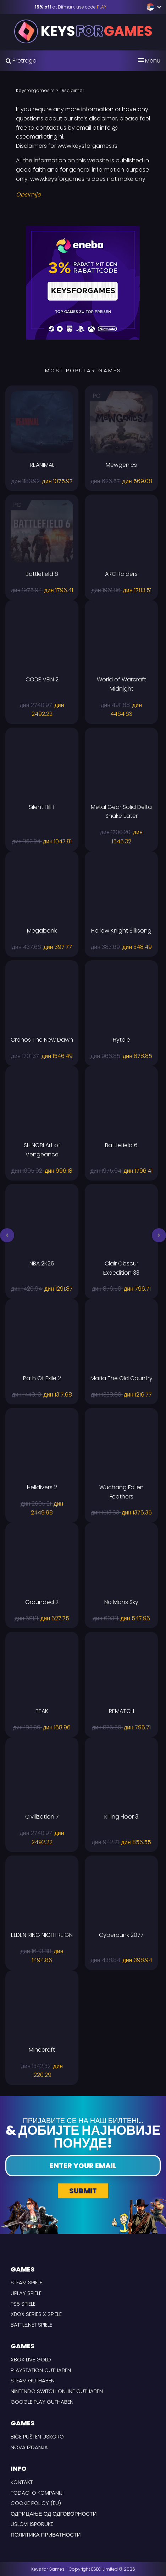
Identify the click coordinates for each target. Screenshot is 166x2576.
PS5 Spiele (23, 2303)
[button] (7, 1235)
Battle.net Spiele (31, 2324)
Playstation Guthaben (41, 2370)
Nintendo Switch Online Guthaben (57, 2391)
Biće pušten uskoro (37, 2436)
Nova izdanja (29, 2447)
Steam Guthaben (33, 2380)
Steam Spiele (26, 2282)
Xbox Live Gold (31, 2359)
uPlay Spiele (26, 2293)
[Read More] (83, 194)
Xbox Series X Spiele (36, 2314)
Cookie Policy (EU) (36, 2503)
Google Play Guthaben (42, 2401)
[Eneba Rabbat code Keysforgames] (83, 282)
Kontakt (22, 2482)
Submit (83, 2191)
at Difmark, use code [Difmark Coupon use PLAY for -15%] (70, 7)
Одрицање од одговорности (53, 2513)
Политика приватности (46, 2534)
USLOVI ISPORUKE (32, 2524)
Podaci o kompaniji (37, 2492)
